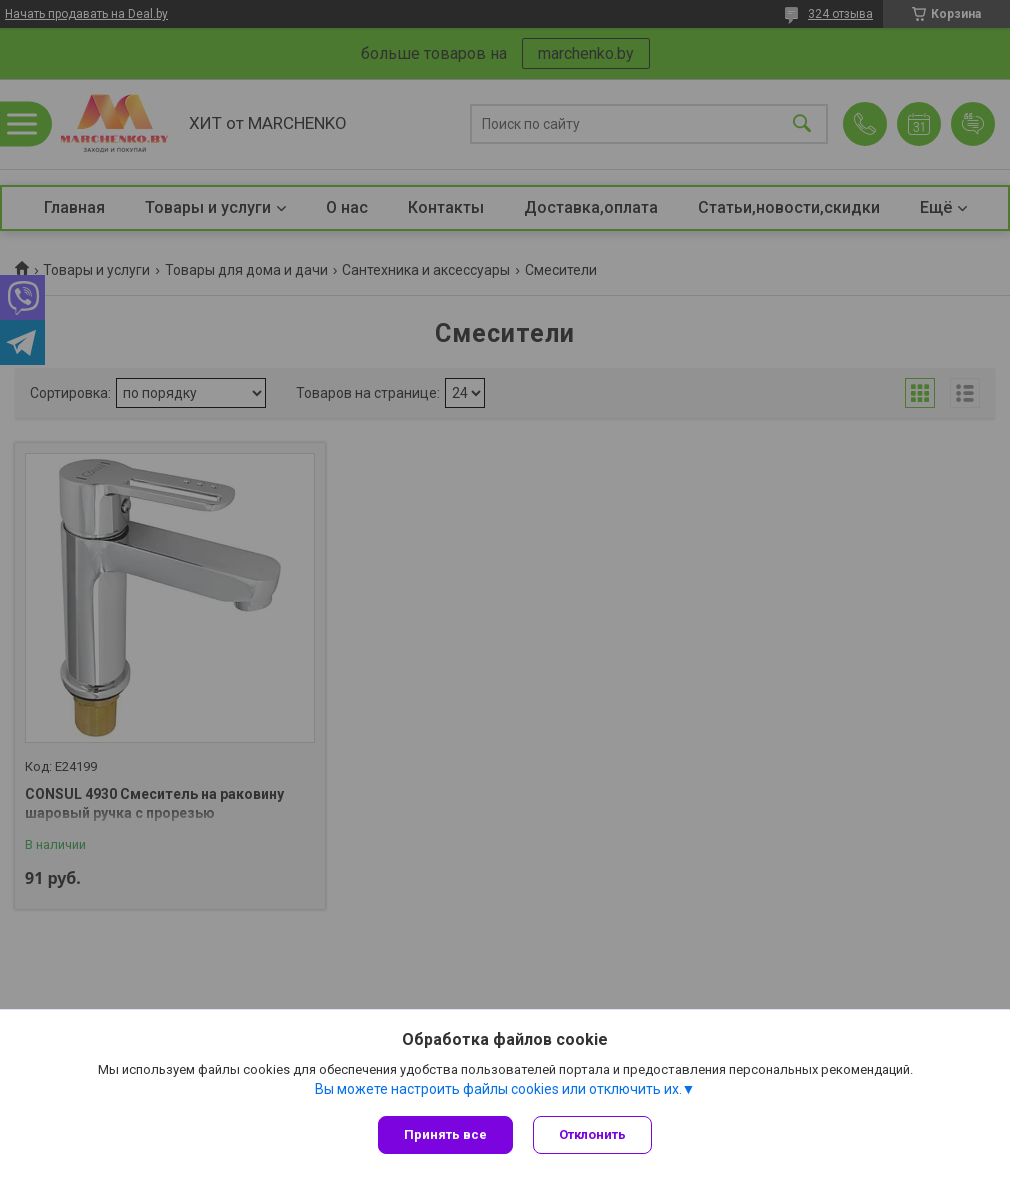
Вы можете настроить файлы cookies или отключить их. (498, 1089)
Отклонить (592, 1134)
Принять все (445, 1134)
